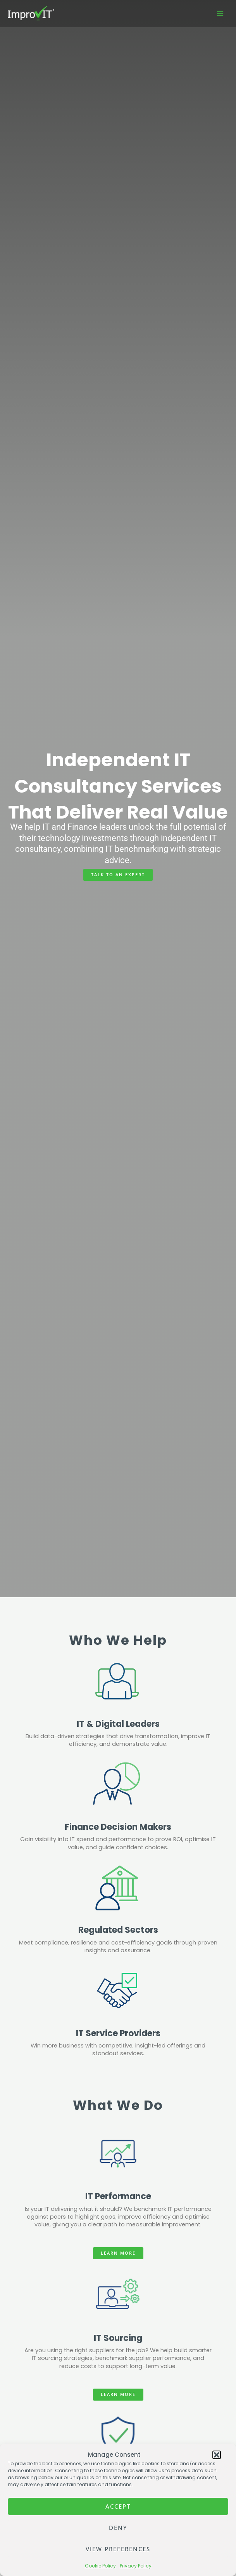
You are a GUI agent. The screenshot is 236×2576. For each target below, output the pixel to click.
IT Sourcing (118, 2338)
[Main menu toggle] (220, 13)
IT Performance (118, 2196)
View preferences (118, 2549)
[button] (216, 2455)
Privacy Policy (136, 2565)
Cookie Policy (100, 2565)
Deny (118, 2527)
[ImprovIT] (31, 14)
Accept (118, 2506)
